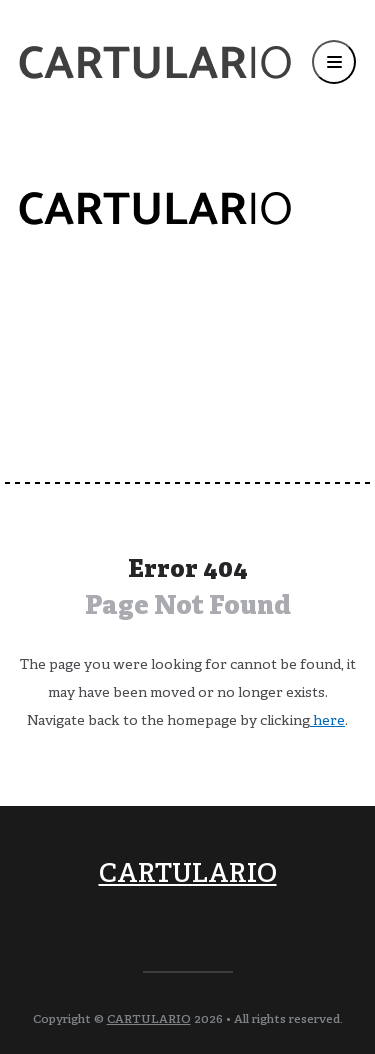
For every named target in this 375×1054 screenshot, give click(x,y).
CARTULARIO (188, 875)
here (327, 721)
